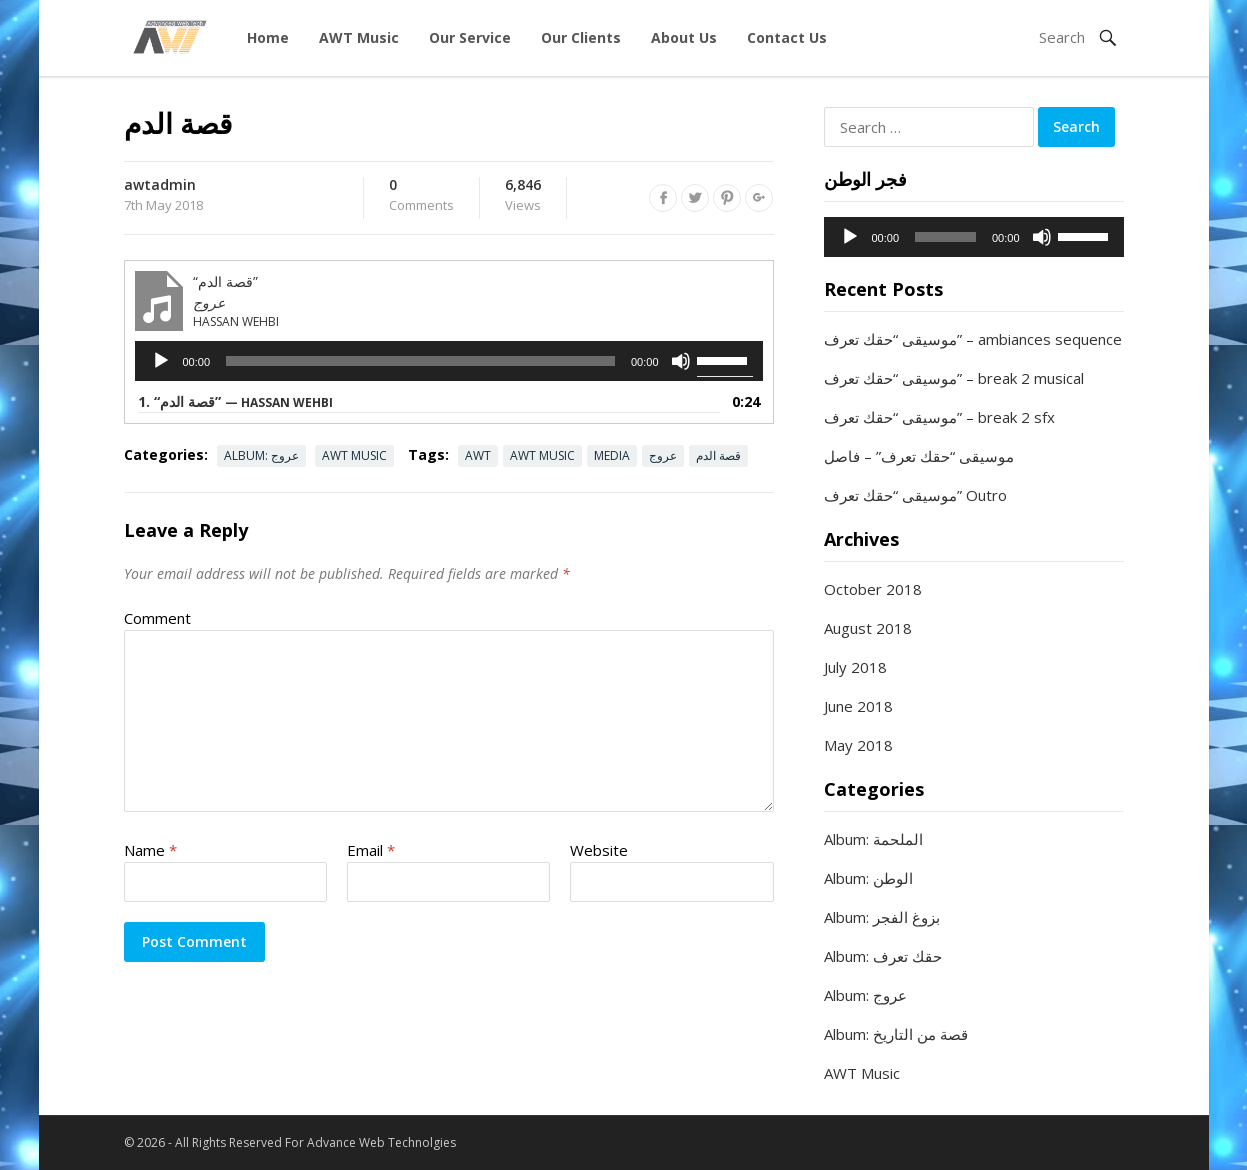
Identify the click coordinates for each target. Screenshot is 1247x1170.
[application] (449, 361)
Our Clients (581, 37)
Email (371, 850)
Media (612, 455)
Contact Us (787, 37)
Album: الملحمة (873, 839)
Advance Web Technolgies (381, 1142)
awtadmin (160, 184)
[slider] (420, 361)
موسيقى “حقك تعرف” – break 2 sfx (939, 417)
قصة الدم (718, 455)
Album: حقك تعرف (883, 956)
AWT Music (359, 37)
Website (599, 850)
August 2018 (868, 628)
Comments (421, 196)
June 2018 (858, 706)
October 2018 (873, 589)
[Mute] (681, 361)
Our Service (470, 37)
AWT (478, 455)
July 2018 (855, 667)
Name (150, 850)
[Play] (161, 361)
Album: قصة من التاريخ (896, 1034)
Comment (157, 618)
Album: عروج (261, 455)
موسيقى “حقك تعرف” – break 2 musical (954, 378)
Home (268, 37)
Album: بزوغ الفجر (882, 917)
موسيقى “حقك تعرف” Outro (915, 495)
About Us (684, 37)
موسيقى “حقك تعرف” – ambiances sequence (973, 339)
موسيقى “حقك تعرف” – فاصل (919, 456)
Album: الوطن (868, 878)
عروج (663, 455)
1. (235, 401)
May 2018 (858, 745)
